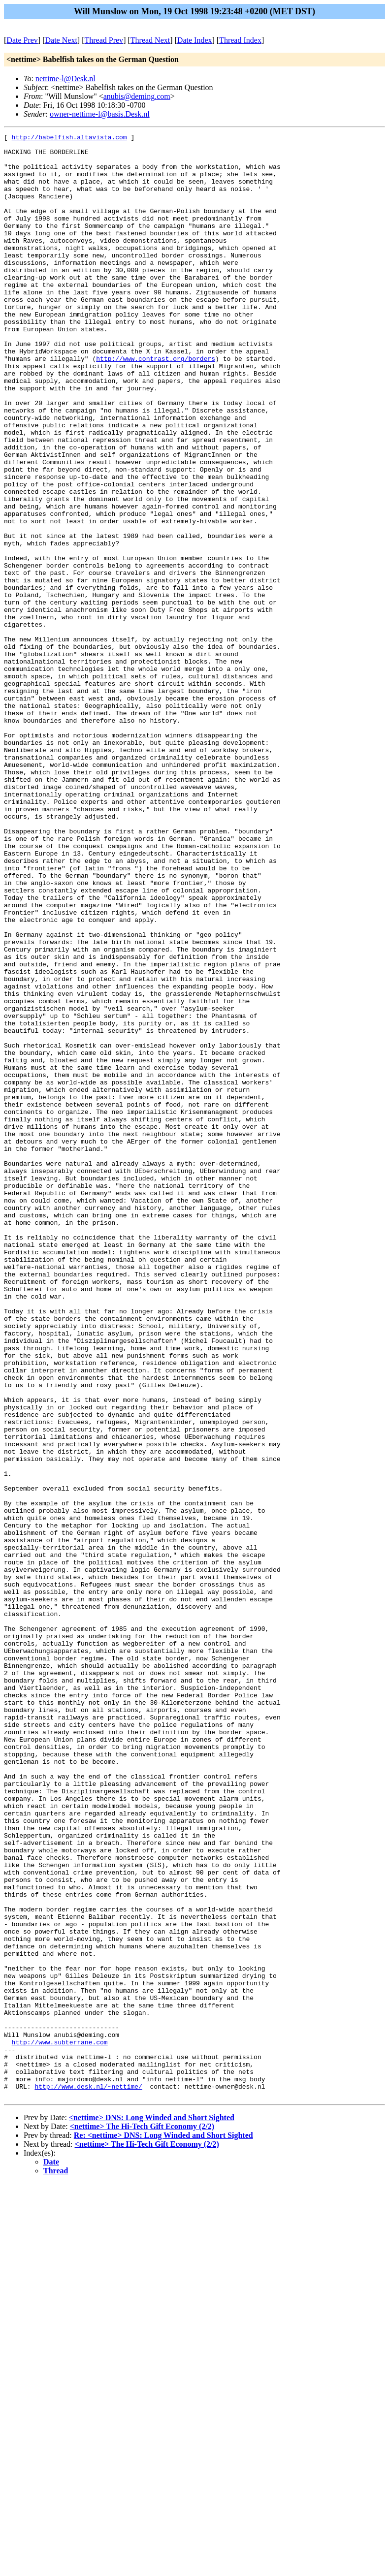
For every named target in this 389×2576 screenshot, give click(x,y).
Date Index (194, 40)
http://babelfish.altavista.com (69, 138)
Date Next (61, 40)
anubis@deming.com (136, 96)
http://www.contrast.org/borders (155, 404)
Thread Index (240, 40)
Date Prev (22, 40)
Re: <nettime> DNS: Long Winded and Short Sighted (163, 2528)
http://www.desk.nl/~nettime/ (88, 2477)
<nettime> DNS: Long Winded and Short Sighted (151, 2510)
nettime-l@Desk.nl (65, 78)
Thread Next (150, 40)
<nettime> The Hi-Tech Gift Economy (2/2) (142, 2519)
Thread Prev (103, 40)
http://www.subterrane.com (60, 2424)
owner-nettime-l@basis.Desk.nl (100, 114)
